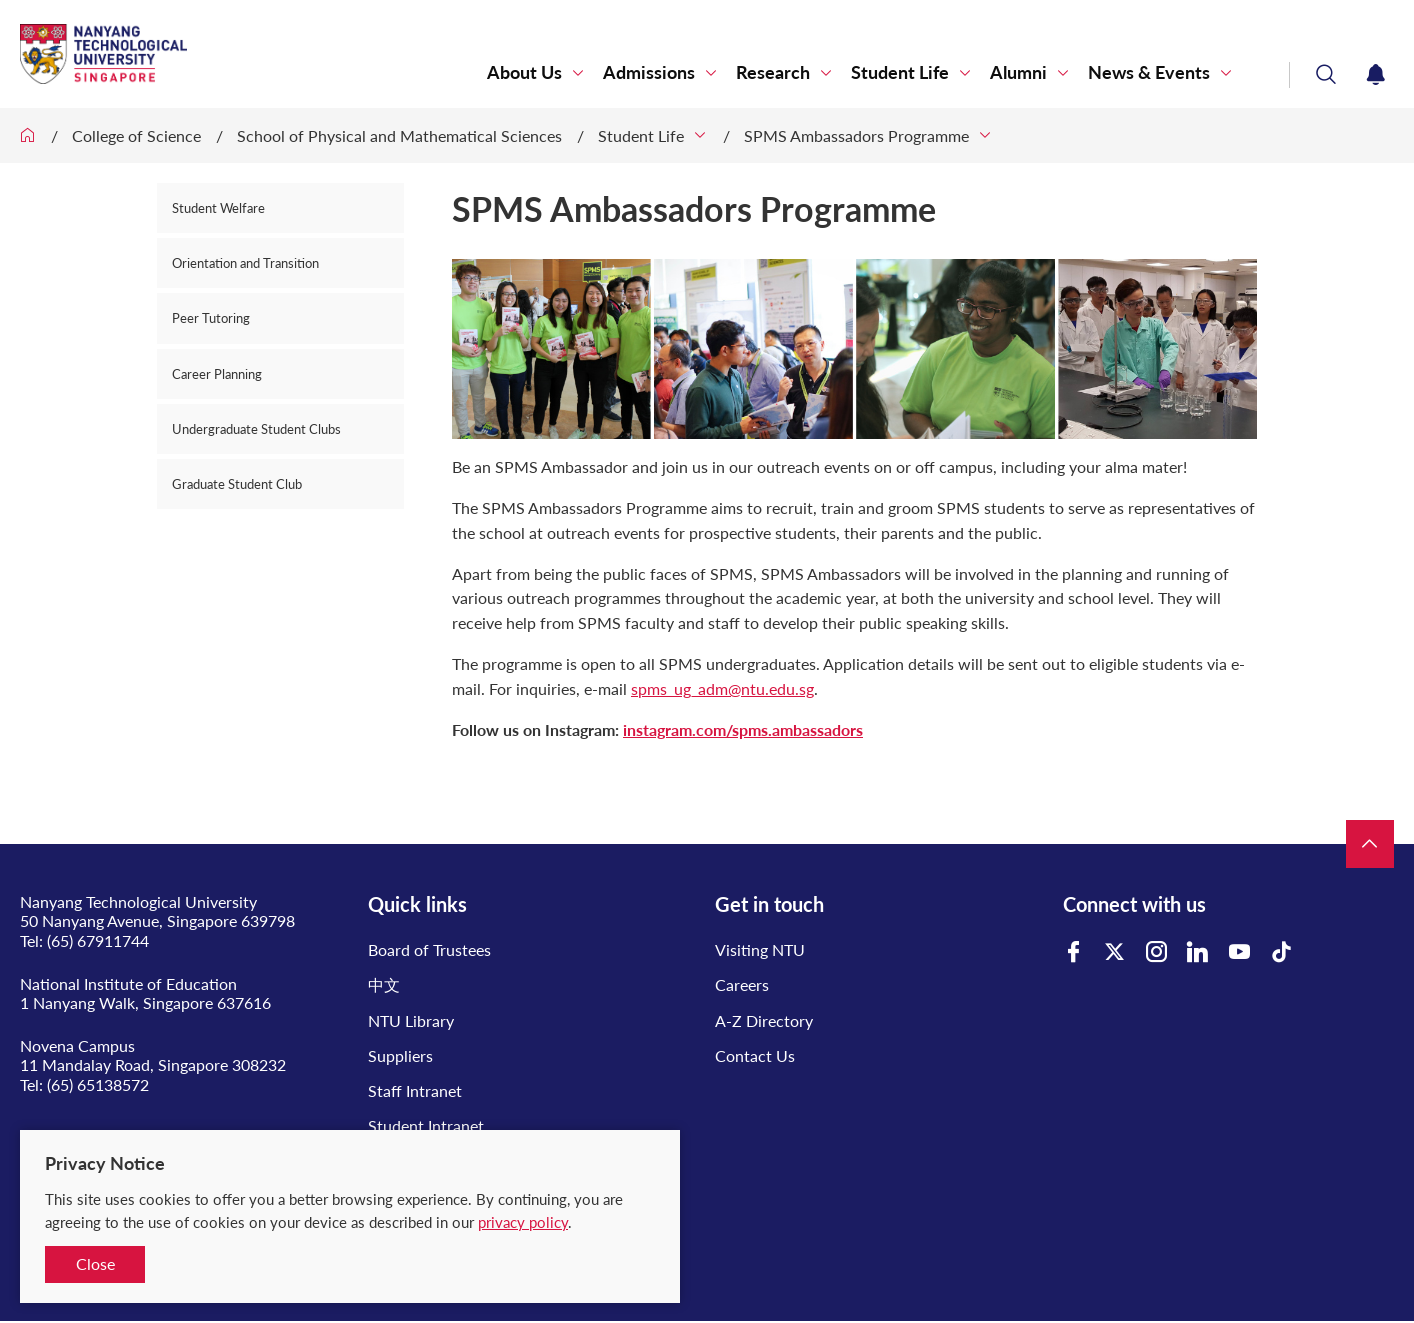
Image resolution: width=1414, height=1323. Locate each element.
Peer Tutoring (211, 318)
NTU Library (411, 1020)
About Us (524, 72)
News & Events (1149, 72)
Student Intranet (426, 1125)
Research (773, 72)
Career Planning (217, 374)
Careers (742, 984)
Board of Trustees (429, 949)
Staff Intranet (415, 1090)
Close (95, 1263)
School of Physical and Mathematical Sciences (399, 135)
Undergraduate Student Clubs (256, 429)
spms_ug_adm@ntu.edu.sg (722, 688)
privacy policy (523, 1222)
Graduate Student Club (237, 484)
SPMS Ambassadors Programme (856, 135)
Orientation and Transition (245, 263)
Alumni (1018, 72)
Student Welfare (218, 208)
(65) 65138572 (98, 1084)
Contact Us (755, 1055)
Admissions (649, 72)
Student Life (900, 72)
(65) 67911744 (98, 940)
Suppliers (400, 1055)
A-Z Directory (764, 1020)
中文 (384, 984)
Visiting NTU (760, 949)
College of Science (136, 135)
